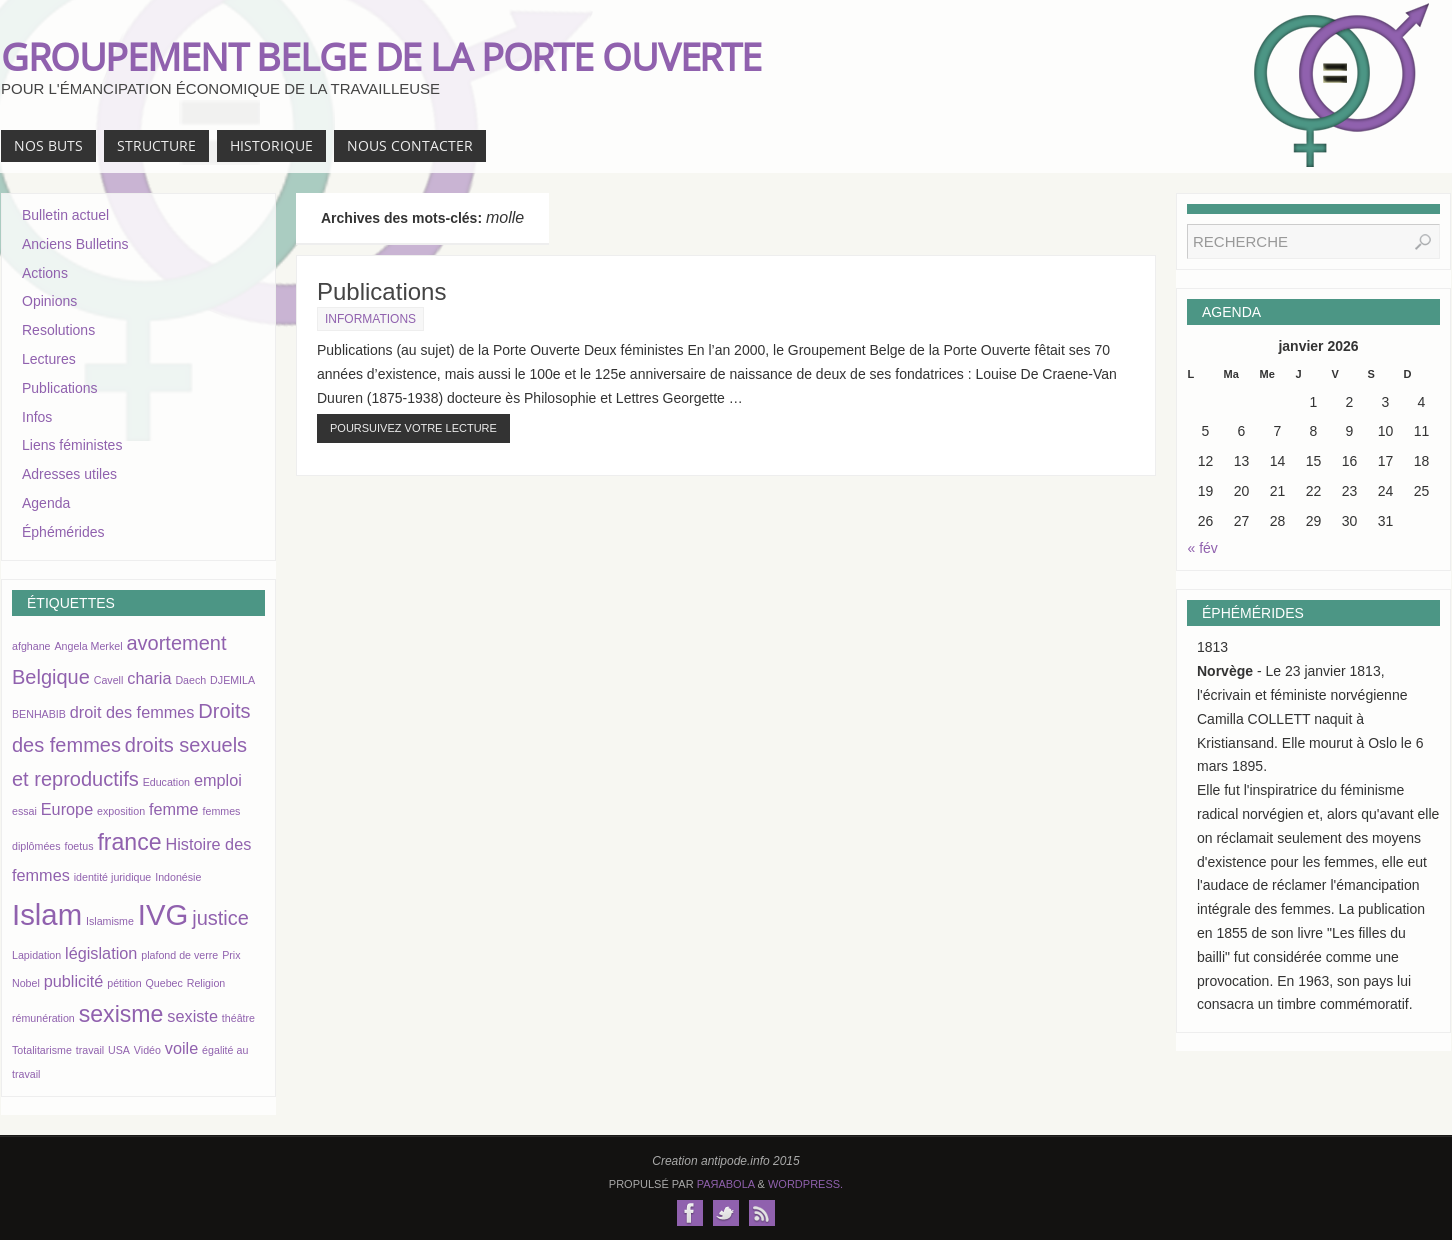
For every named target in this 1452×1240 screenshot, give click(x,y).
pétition (124, 983)
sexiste (192, 1016)
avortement (176, 643)
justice (220, 918)
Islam (47, 914)
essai (24, 811)
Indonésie (178, 877)
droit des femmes (132, 712)
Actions (45, 273)
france (129, 842)
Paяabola (726, 1184)
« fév (1203, 548)
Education (166, 782)
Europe (67, 809)
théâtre (238, 1018)
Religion (206, 983)
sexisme (121, 1014)
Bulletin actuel (65, 215)
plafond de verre (179, 955)
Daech (190, 680)
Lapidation (36, 955)
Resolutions (58, 330)
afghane (31, 646)
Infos (37, 417)
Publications (381, 291)
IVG (163, 914)
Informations (370, 319)
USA (119, 1050)
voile (181, 1048)
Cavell (109, 680)
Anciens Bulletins (75, 244)
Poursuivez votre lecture (413, 428)
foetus (78, 846)
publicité (74, 981)
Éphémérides (63, 532)
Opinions (49, 301)
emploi (218, 780)
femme (174, 809)
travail (90, 1050)
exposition (121, 811)
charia (149, 678)
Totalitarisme (42, 1050)
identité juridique (113, 877)
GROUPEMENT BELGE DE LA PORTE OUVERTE (381, 56)
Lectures (49, 359)
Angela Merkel (88, 646)
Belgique (51, 677)
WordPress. (805, 1184)
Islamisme (110, 921)
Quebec (164, 983)
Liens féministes (72, 445)
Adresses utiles (69, 474)
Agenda (46, 503)
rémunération (43, 1018)
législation (101, 953)
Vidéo (147, 1050)
